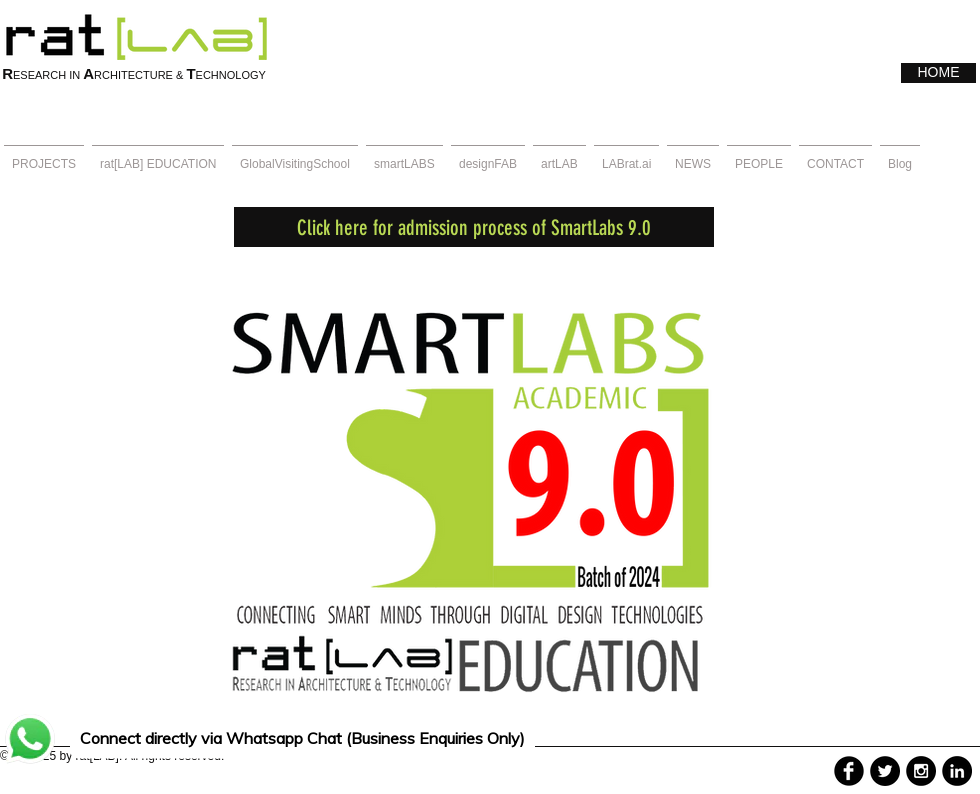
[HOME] (938, 73)
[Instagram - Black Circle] (921, 771)
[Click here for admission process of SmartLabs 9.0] (474, 227)
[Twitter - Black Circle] (885, 771)
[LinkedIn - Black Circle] (957, 771)
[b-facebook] (849, 771)
